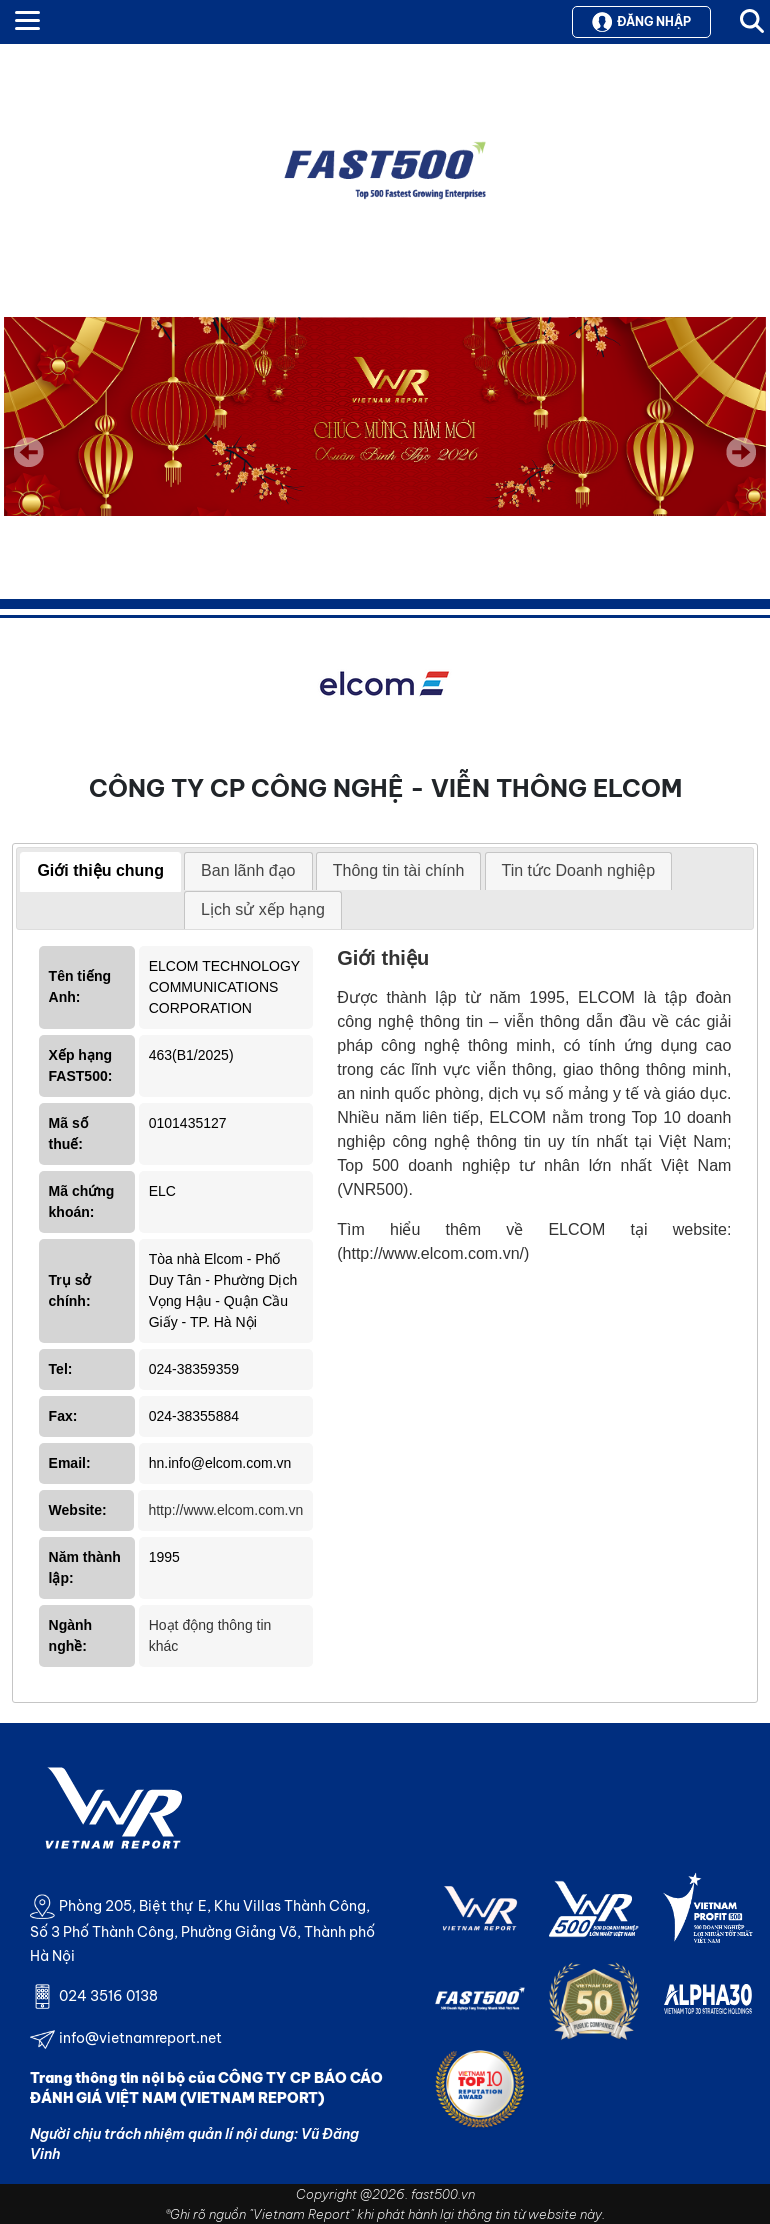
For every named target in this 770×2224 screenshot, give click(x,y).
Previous (29, 452)
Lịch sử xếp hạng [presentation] (263, 909)
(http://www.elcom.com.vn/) (433, 1253)
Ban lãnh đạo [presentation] (248, 870)
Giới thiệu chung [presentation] (100, 870)
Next (741, 466)
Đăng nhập (641, 22)
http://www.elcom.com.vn (225, 1510)
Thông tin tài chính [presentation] (399, 870)
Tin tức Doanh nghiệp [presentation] (579, 870)
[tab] (100, 872)
